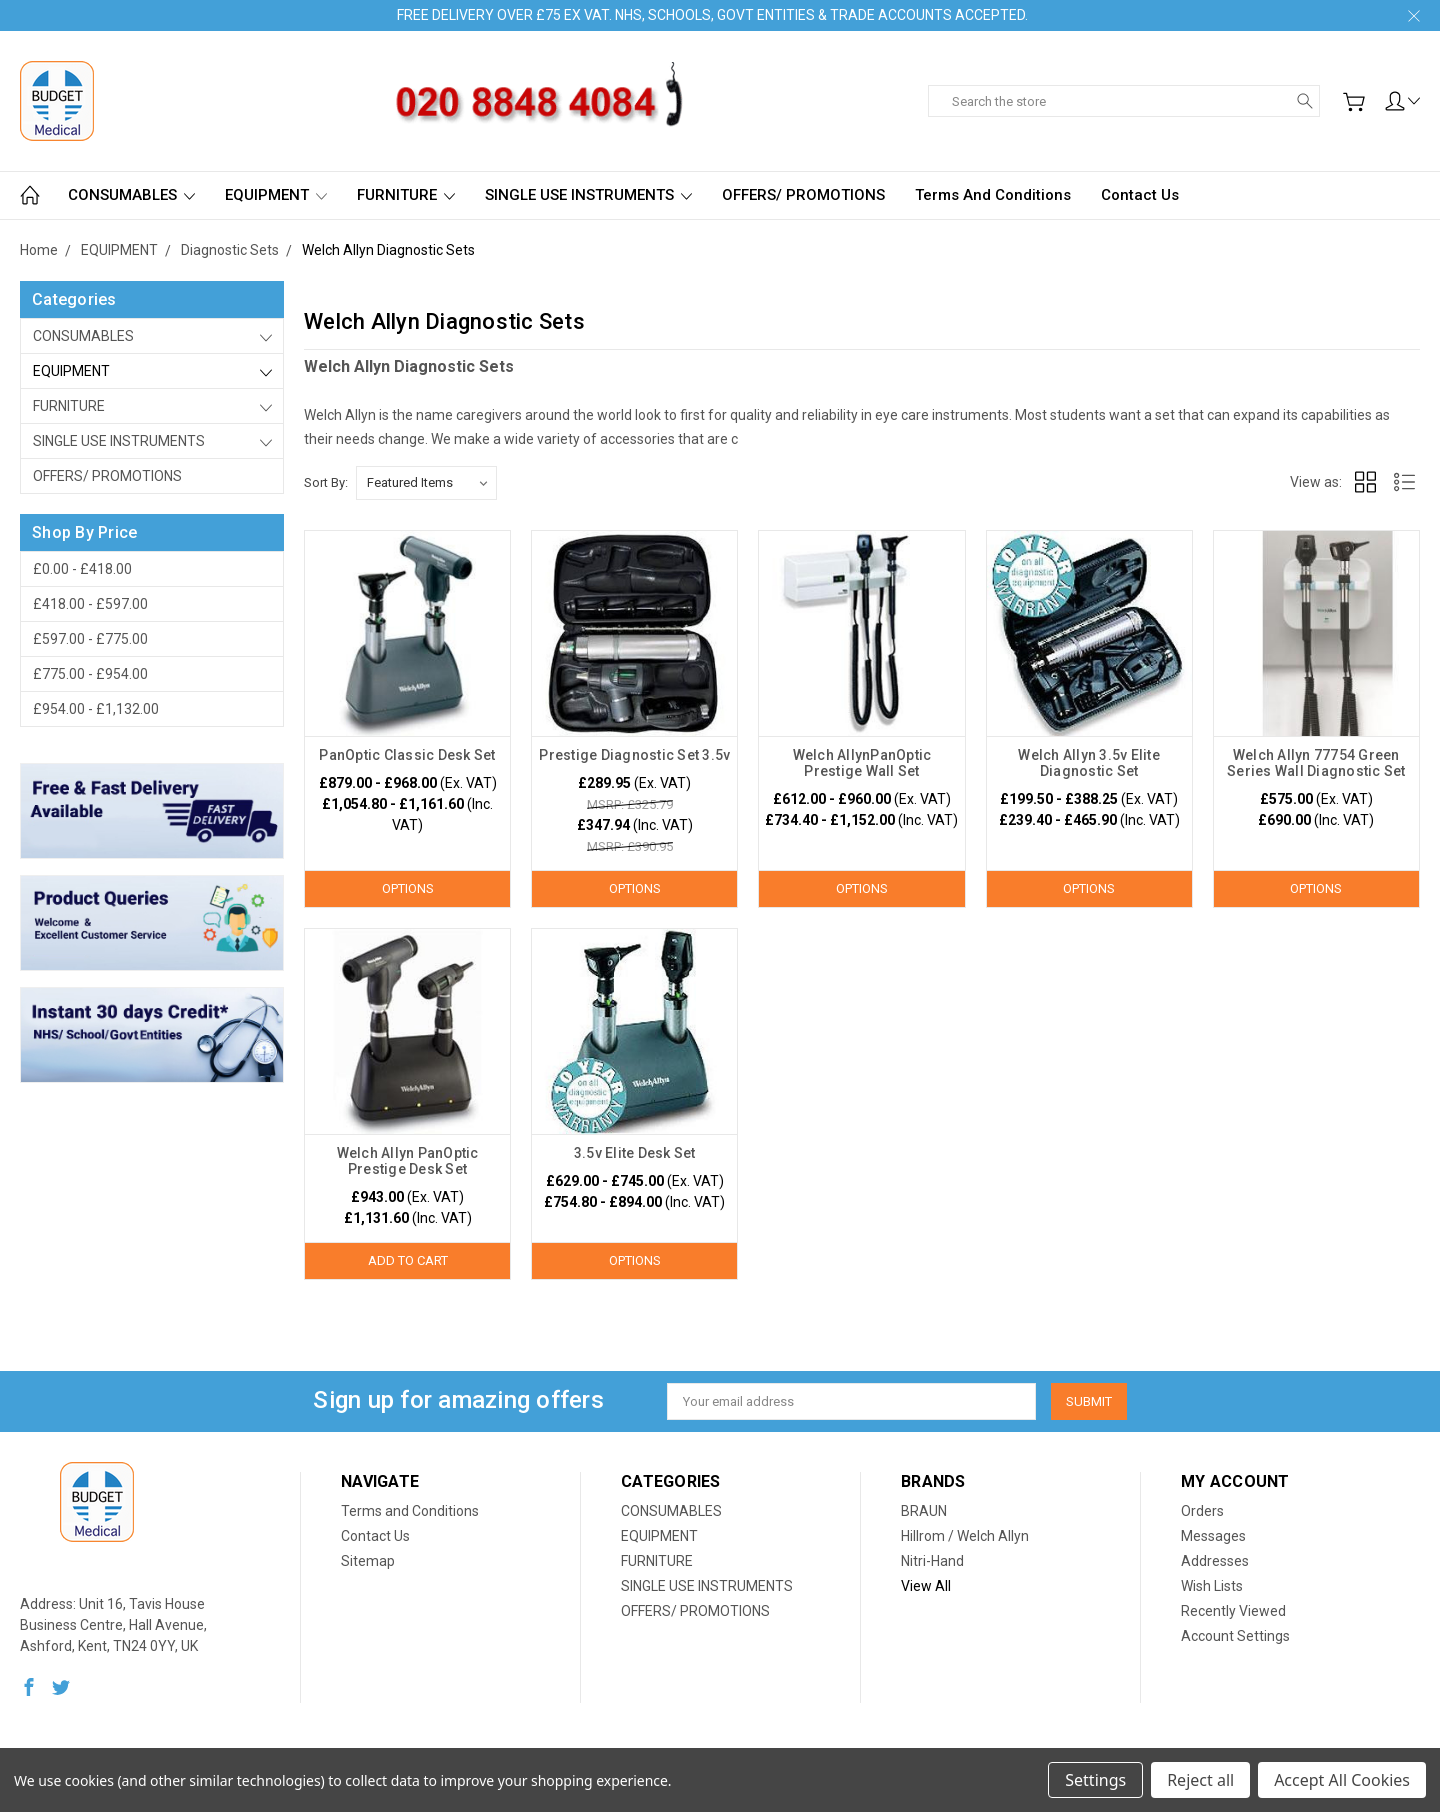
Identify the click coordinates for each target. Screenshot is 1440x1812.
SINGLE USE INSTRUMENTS (588, 195)
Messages (1213, 1536)
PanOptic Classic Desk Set (407, 755)
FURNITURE (406, 195)
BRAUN (924, 1511)
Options (408, 888)
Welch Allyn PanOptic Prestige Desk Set (408, 1161)
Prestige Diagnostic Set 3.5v (634, 755)
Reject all (1200, 1780)
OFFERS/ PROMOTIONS (803, 195)
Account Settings (1235, 1636)
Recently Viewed (1233, 1611)
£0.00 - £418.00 (82, 569)
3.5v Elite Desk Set (635, 1153)
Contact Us (1140, 195)
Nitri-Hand (932, 1561)
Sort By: (326, 482)
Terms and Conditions (993, 195)
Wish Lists (1212, 1586)
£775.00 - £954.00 (90, 674)
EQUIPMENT (276, 195)
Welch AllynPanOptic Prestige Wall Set (862, 763)
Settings (1095, 1780)
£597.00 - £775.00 (90, 639)
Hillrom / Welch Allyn (965, 1536)
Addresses (1215, 1561)
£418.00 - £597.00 (90, 604)
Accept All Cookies (1342, 1780)
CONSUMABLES (131, 195)
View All (926, 1586)
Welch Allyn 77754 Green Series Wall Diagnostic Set (1316, 763)
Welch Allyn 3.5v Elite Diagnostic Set (1089, 763)
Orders (1202, 1511)
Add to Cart (408, 1260)
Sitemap (368, 1561)
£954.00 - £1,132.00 (96, 709)
